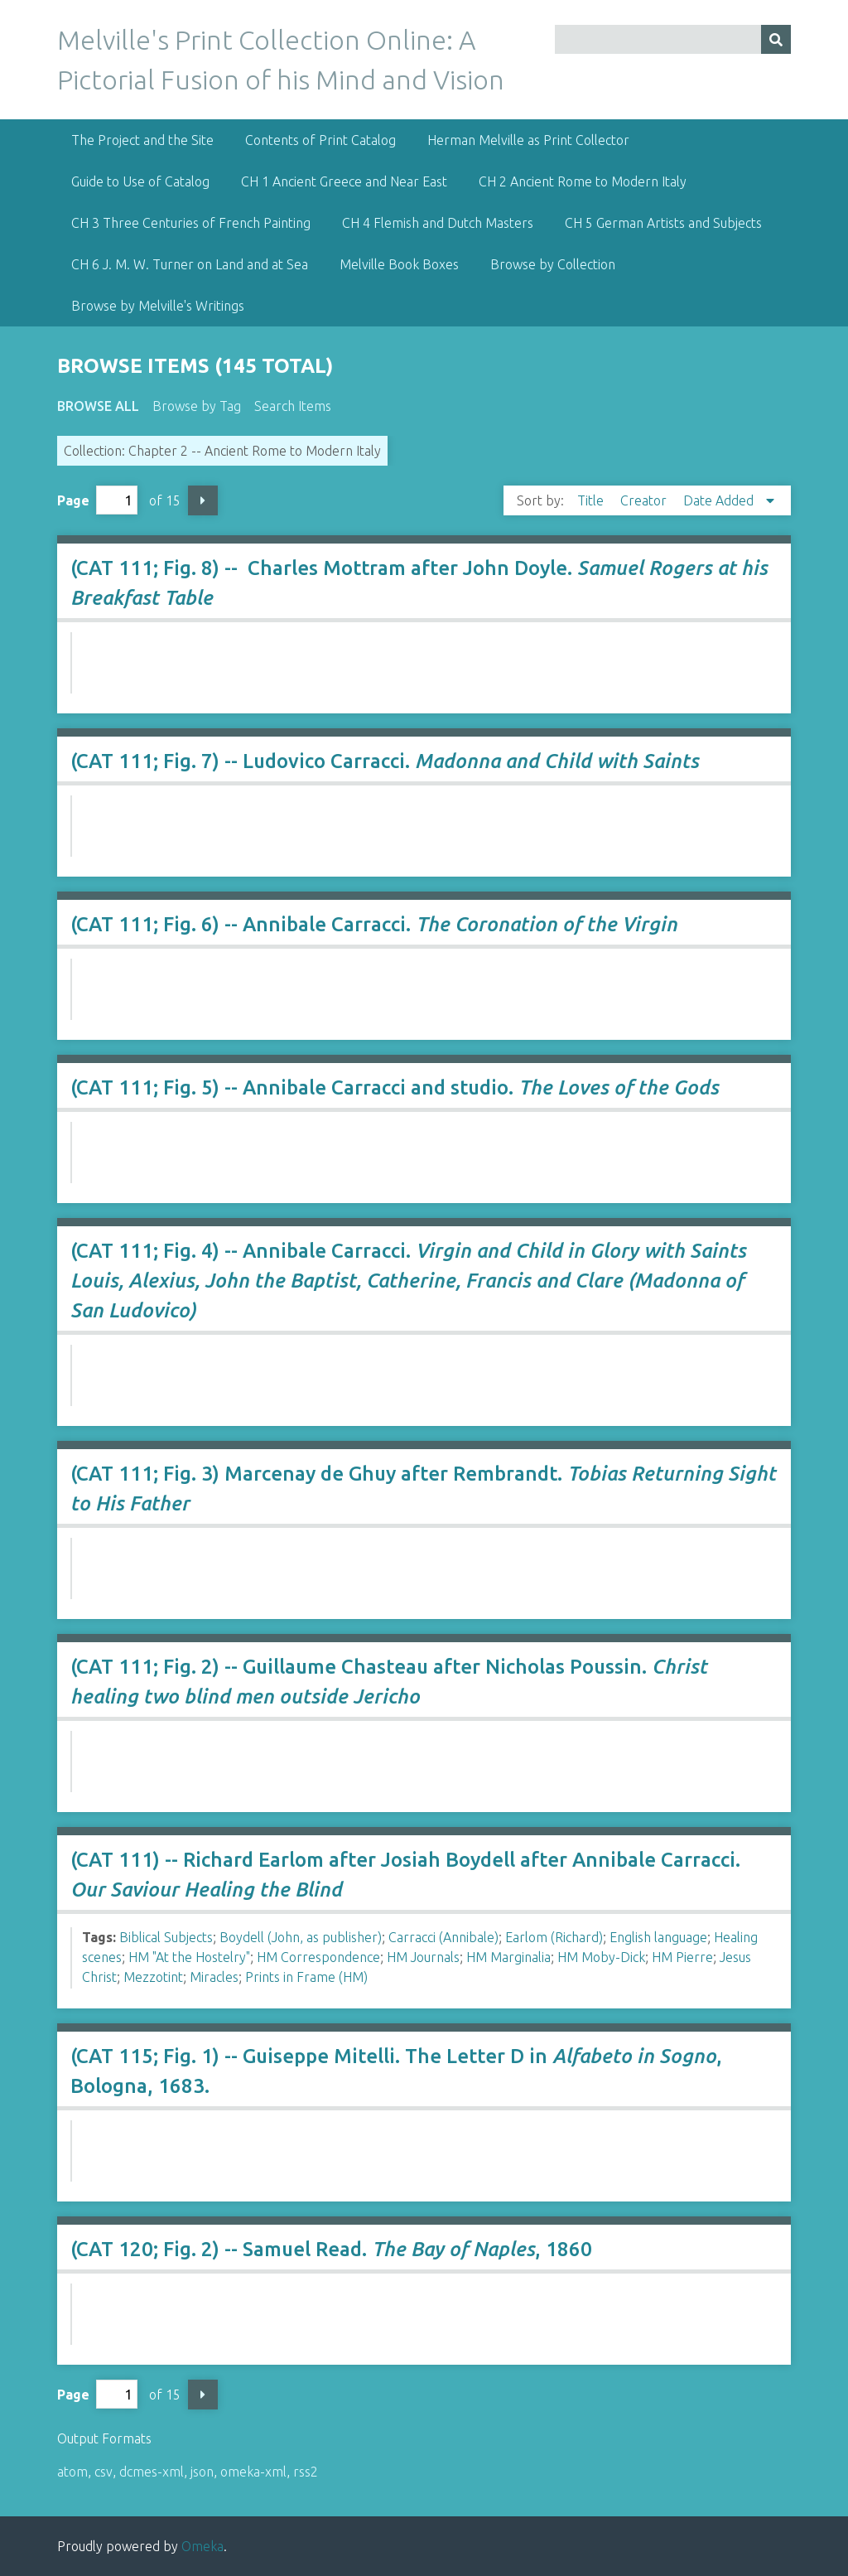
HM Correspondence (318, 1957)
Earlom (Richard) (554, 1937)
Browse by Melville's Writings (157, 305)
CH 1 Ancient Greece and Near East (344, 181)
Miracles (214, 1976)
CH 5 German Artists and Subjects (663, 222)
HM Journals (423, 1957)
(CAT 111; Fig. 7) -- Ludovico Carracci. (384, 761)
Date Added (720, 500)
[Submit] (776, 39)
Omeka (202, 2546)
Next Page (203, 500)
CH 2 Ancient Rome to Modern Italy (583, 181)
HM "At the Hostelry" (189, 1957)
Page (97, 500)
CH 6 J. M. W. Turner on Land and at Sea (189, 264)
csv (103, 2471)
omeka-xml (253, 2471)
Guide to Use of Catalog (140, 181)
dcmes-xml (151, 2471)
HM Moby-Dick (601, 1957)
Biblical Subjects (166, 1937)
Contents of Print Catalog (320, 140)
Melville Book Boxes (399, 264)
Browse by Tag (196, 406)
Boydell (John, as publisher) (300, 1937)
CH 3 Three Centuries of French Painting (191, 222)
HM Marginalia (508, 1957)
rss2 (305, 2471)
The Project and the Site (142, 140)
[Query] (673, 39)
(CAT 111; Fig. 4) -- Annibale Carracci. (408, 1281)
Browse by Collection (552, 264)
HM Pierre (682, 1957)
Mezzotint (153, 1976)
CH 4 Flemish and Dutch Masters (437, 222)
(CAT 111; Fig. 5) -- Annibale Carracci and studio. (394, 1087)
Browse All (98, 406)
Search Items (292, 406)
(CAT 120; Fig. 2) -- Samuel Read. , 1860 (331, 2249)
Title (592, 500)
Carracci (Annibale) (443, 1937)
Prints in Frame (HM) (306, 1976)
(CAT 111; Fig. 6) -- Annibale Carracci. (373, 924)
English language (658, 1937)
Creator (645, 500)
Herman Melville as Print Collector (528, 140)
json (202, 2471)
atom (72, 2471)
